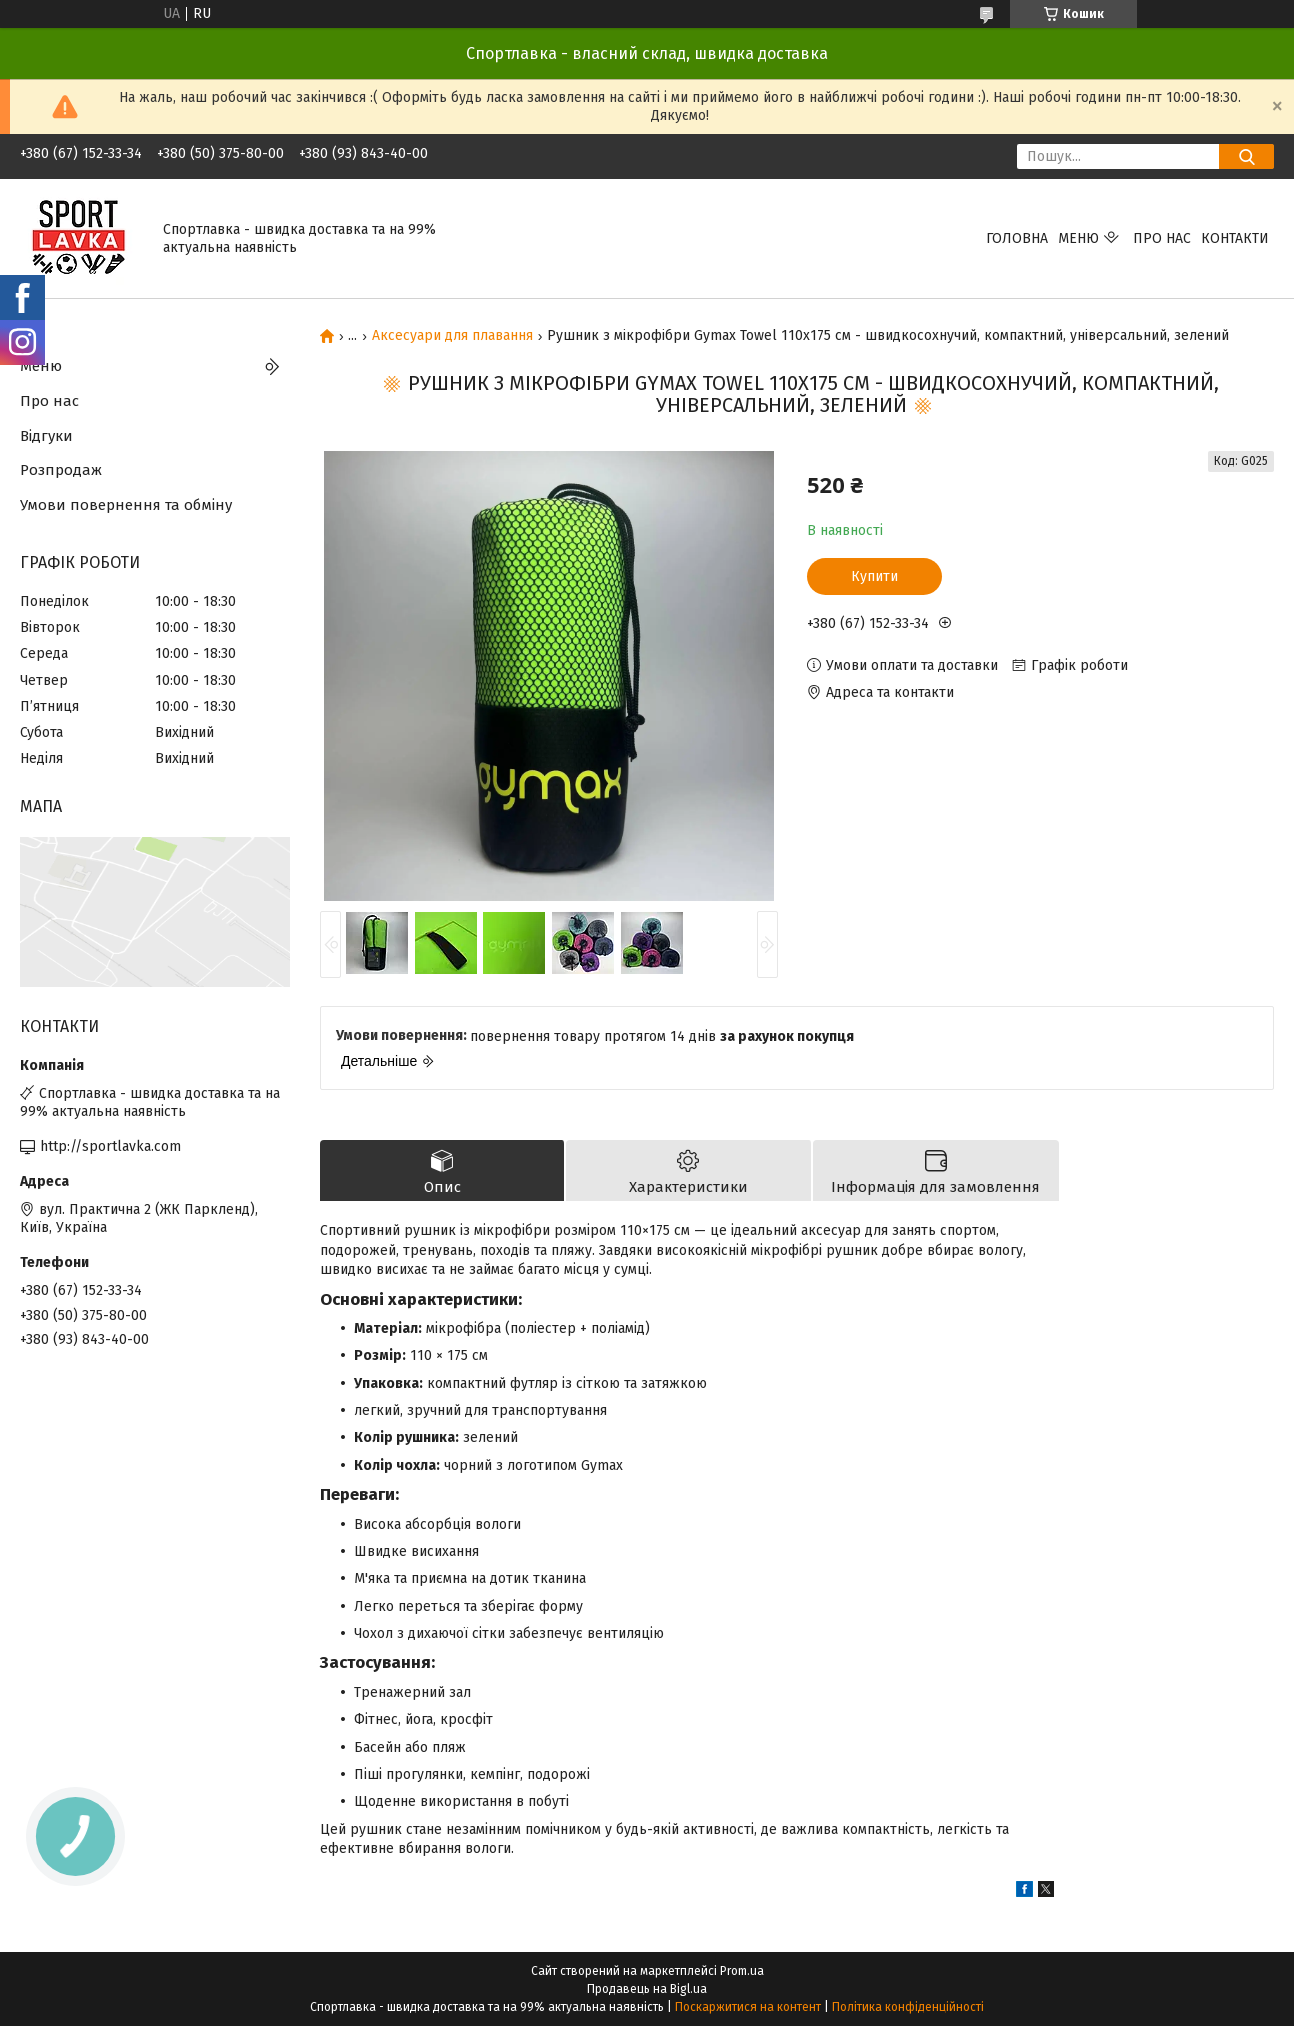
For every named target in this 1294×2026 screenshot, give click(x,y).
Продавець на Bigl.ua (647, 1989)
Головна (1017, 238)
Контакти (1235, 238)
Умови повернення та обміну (126, 505)
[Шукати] (1246, 156)
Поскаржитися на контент (748, 2007)
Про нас (1162, 238)
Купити (874, 576)
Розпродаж (61, 470)
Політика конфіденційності (908, 2007)
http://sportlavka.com (110, 1146)
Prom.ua (742, 1971)
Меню (1078, 238)
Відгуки (46, 436)
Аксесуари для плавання (452, 336)
